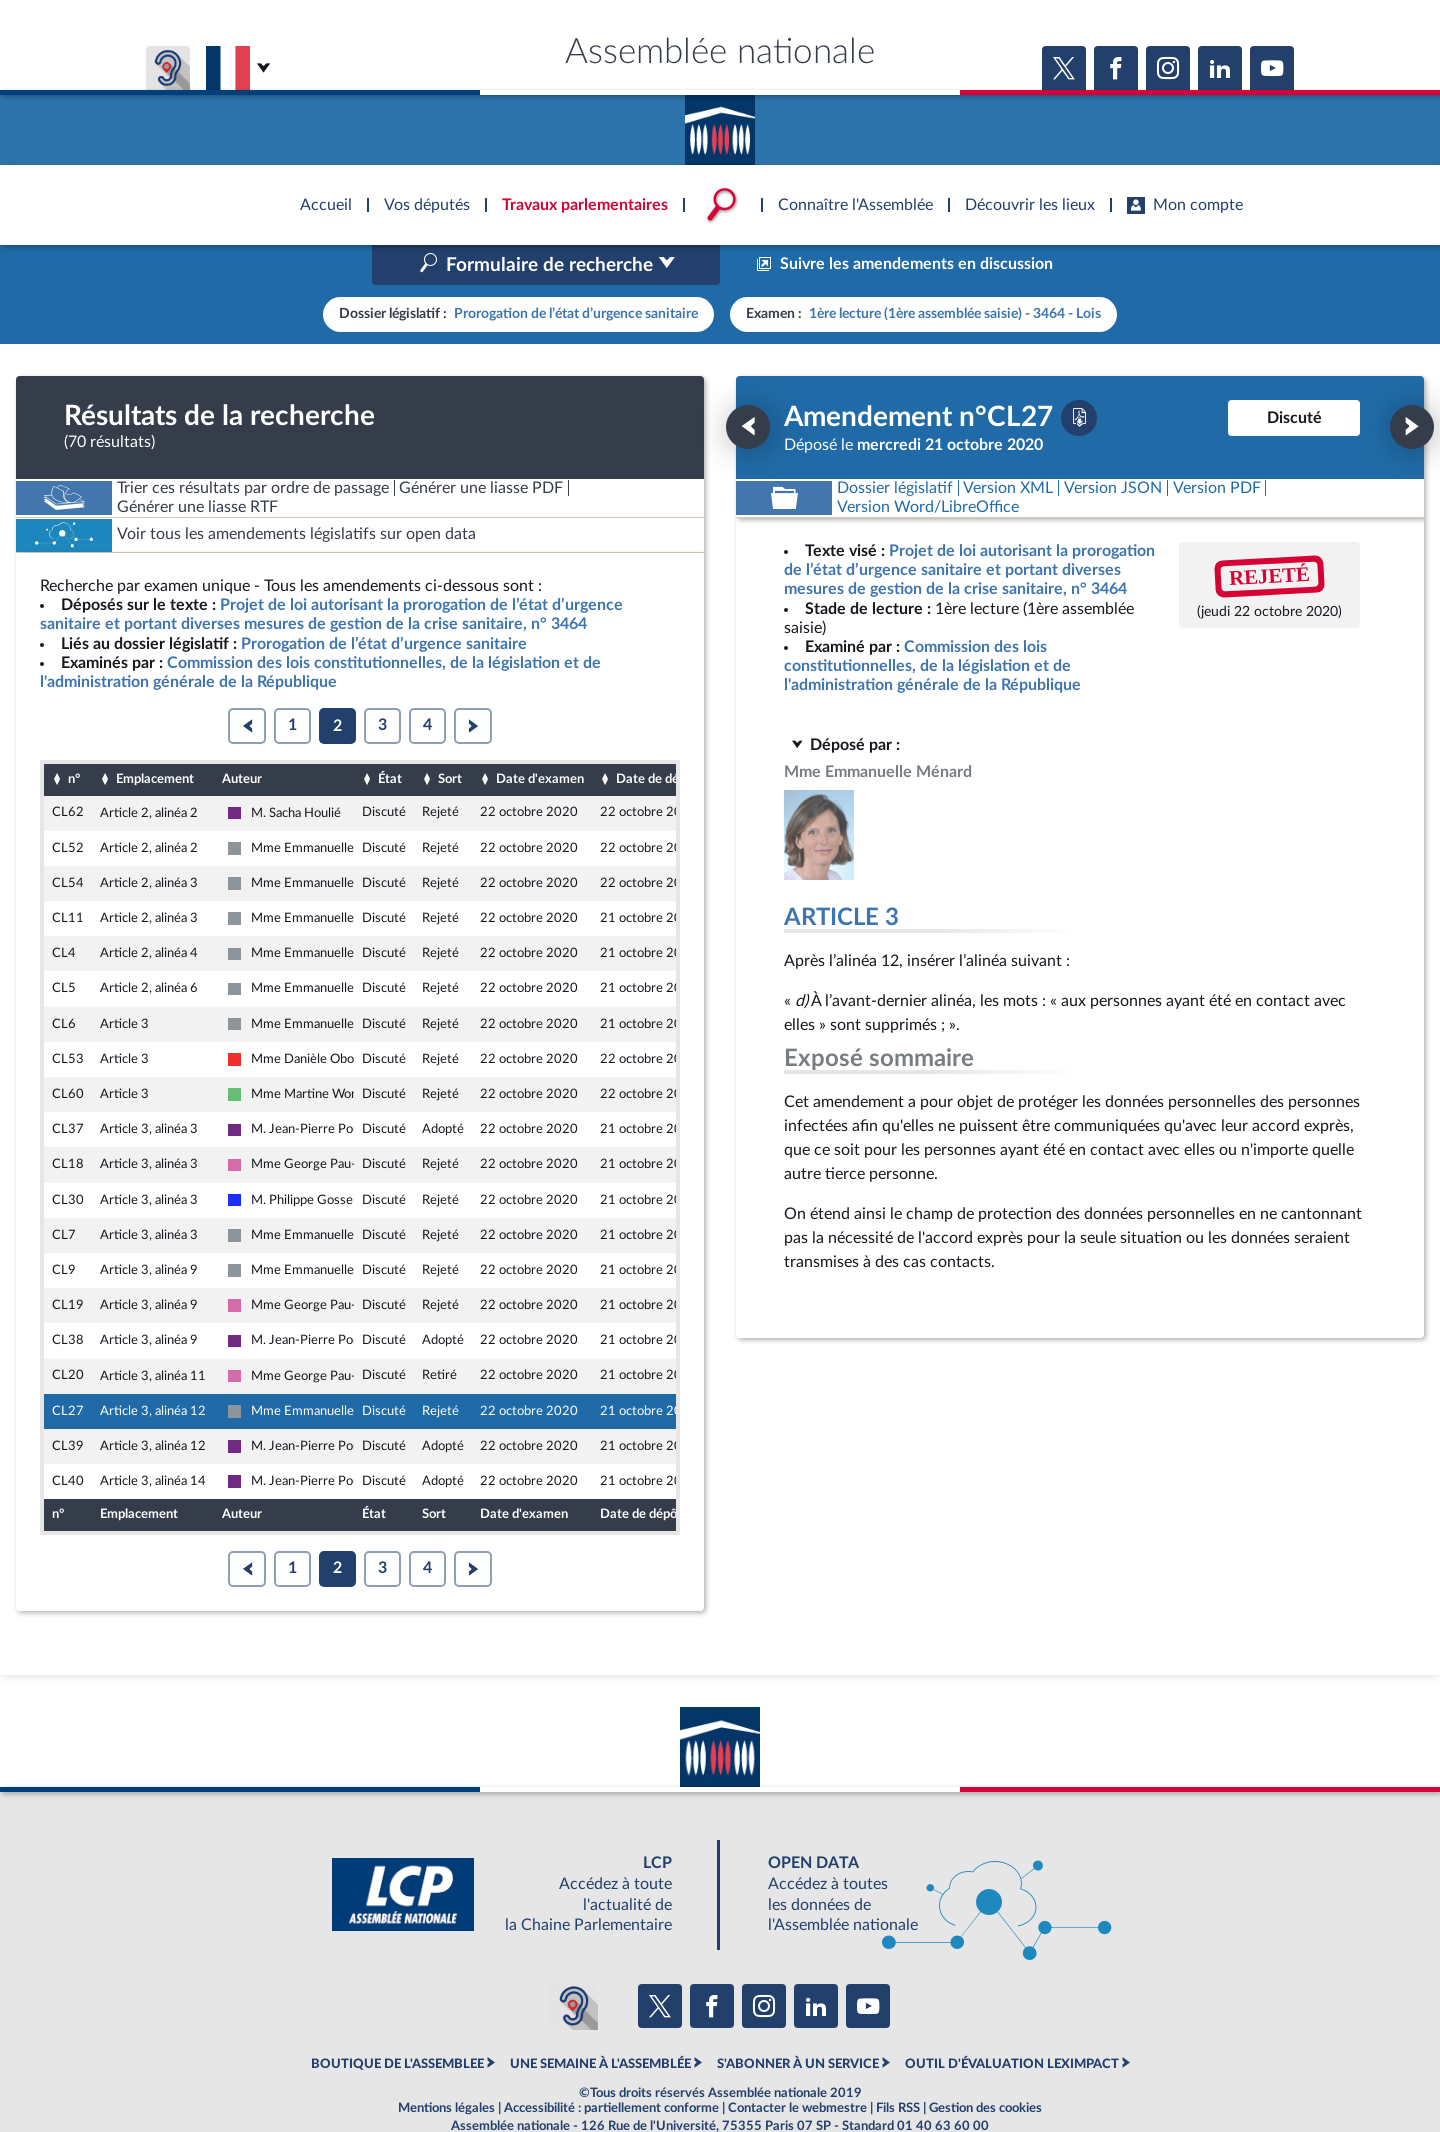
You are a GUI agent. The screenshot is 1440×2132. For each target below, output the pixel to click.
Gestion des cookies (985, 2066)
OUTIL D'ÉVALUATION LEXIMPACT (1012, 2022)
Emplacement (155, 737)
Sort (450, 737)
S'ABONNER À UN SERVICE (798, 2022)
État (390, 737)
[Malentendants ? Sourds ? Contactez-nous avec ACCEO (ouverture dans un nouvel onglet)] (574, 1963)
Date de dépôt (657, 737)
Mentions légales (446, 2066)
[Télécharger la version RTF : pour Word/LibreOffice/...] (928, 464)
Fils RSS (898, 2066)
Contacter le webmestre (797, 2066)
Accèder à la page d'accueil (720, 123)
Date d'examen (540, 737)
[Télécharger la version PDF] (1079, 375)
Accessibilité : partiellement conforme (611, 2066)
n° (74, 737)
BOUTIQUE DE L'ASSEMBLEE (397, 2022)
